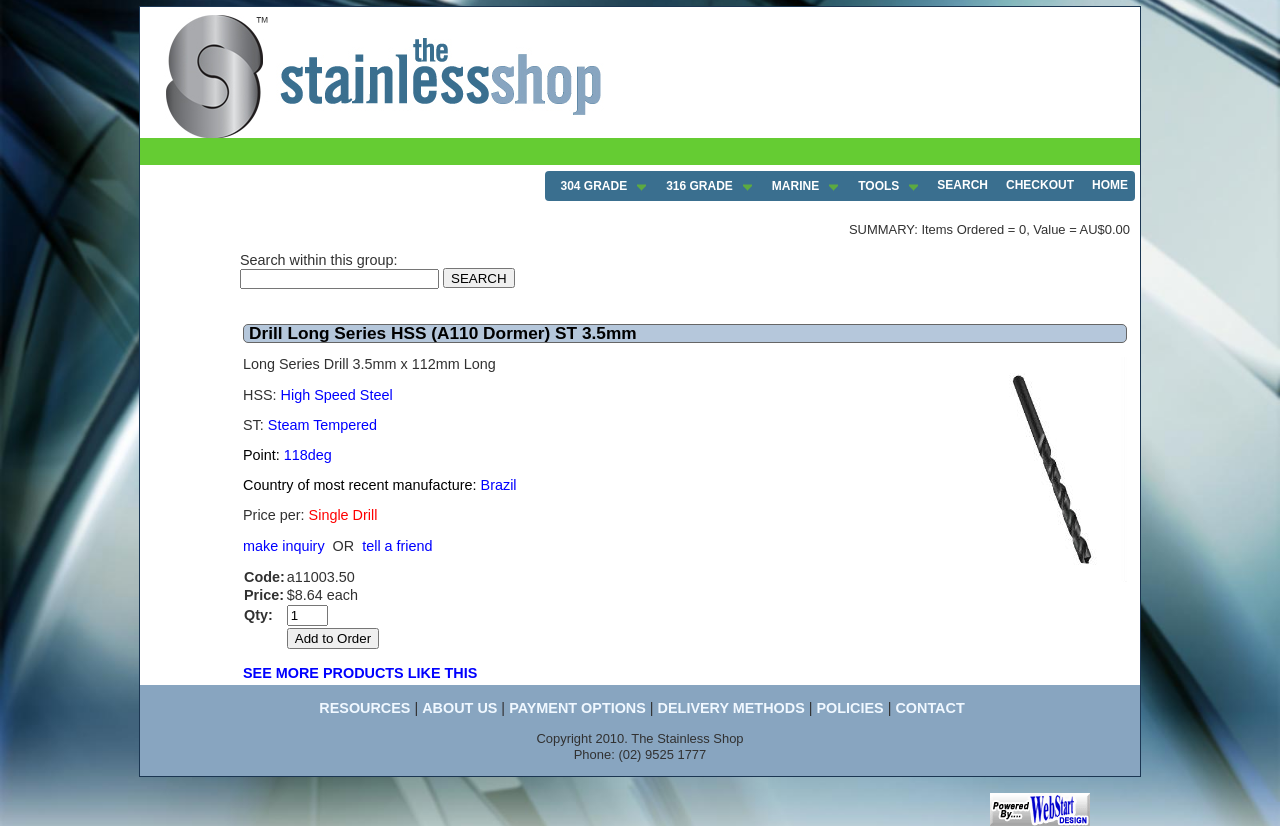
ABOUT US (459, 708)
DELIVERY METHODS (731, 708)
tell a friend (397, 546)
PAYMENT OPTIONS (577, 708)
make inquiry (284, 546)
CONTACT (929, 708)
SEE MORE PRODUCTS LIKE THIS (360, 673)
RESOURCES (364, 708)
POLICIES (849, 708)
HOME (1110, 185)
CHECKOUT (1040, 185)
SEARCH (962, 185)
